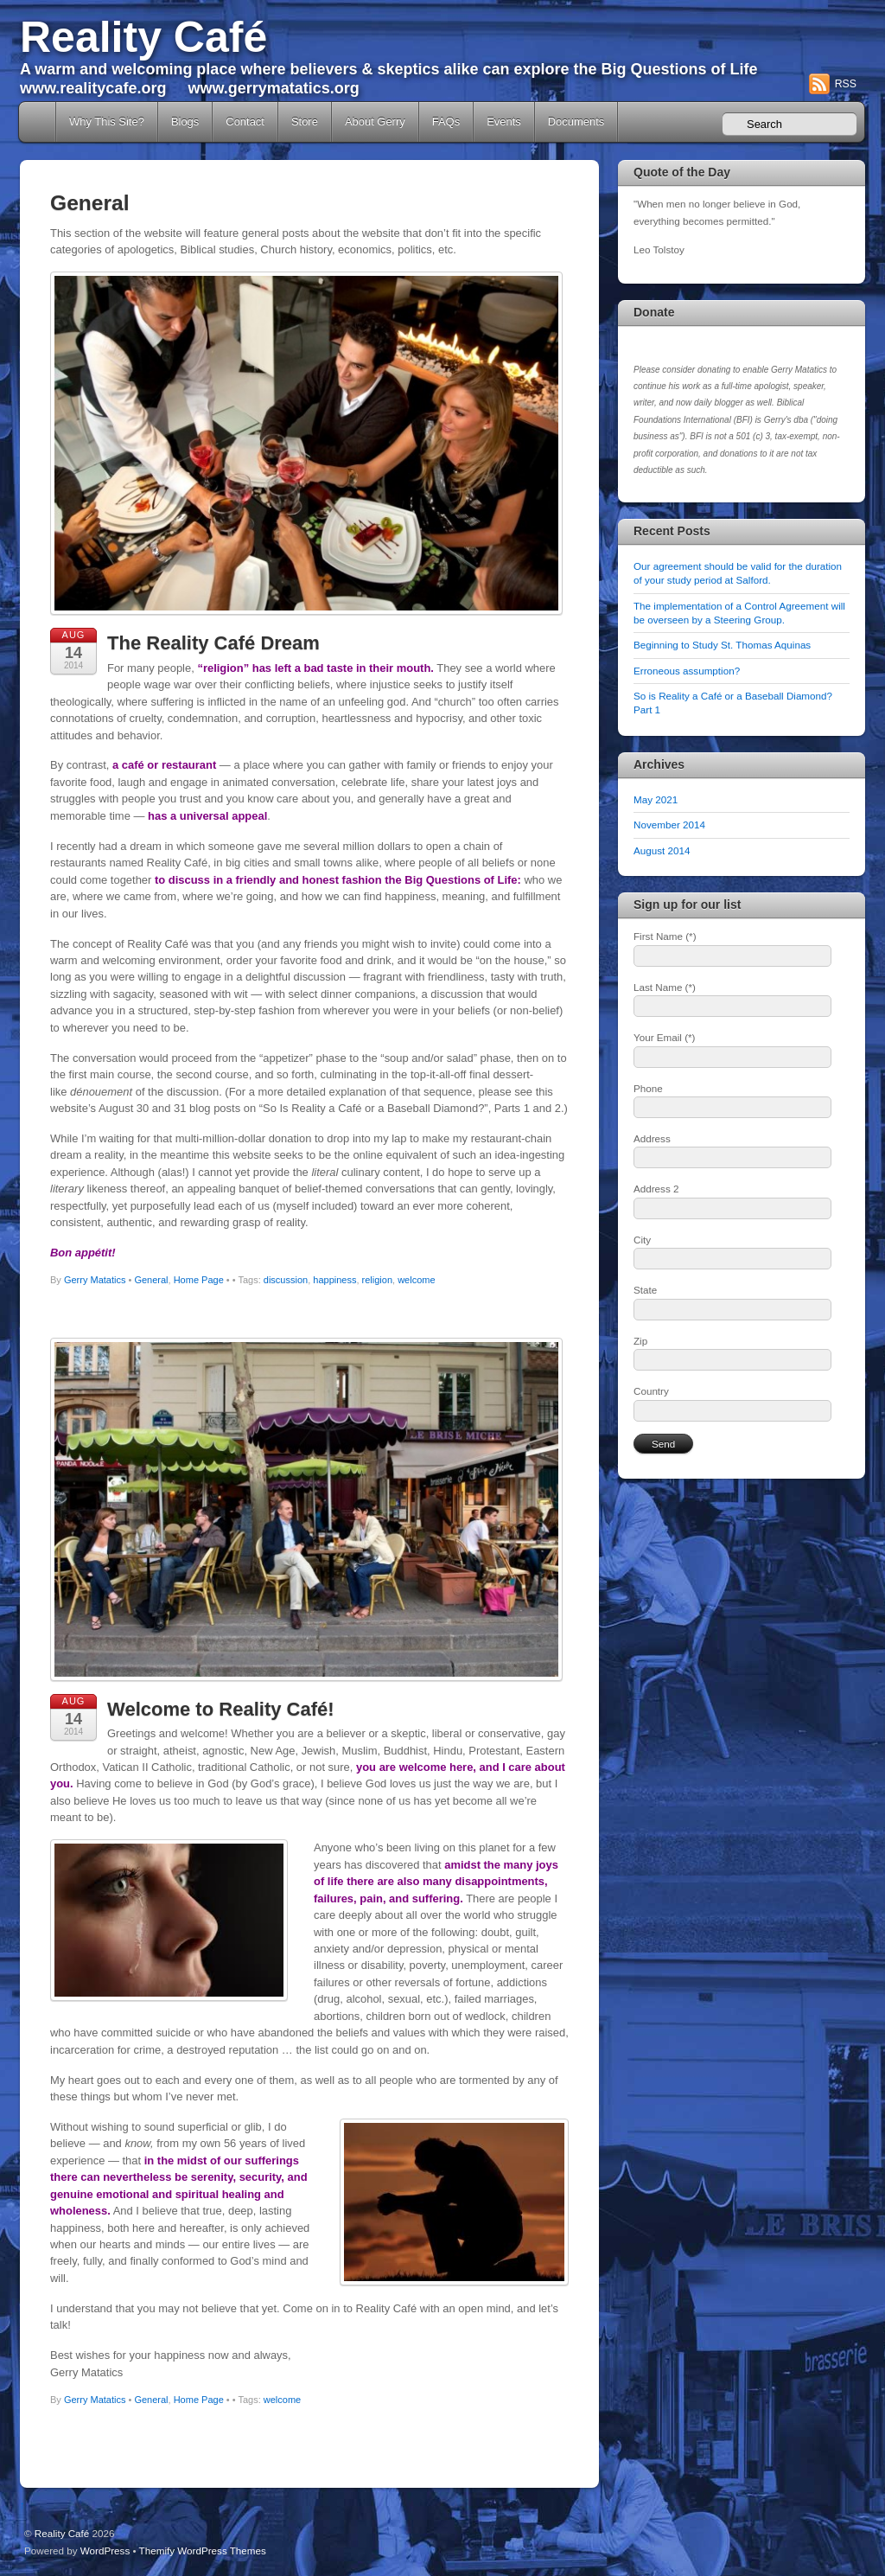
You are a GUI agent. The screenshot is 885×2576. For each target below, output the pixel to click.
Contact (245, 121)
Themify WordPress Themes (202, 2550)
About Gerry (375, 121)
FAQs (446, 121)
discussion (286, 1280)
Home (39, 122)
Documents (576, 121)
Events (504, 121)
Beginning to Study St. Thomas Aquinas (722, 644)
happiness (334, 1280)
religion (377, 1280)
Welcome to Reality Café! (220, 1709)
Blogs (185, 121)
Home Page (199, 1280)
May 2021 (656, 799)
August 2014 (662, 850)
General (151, 1280)
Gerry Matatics (95, 1280)
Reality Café (143, 37)
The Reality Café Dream (213, 643)
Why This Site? (106, 121)
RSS (845, 84)
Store (304, 121)
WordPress (105, 2550)
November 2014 (669, 824)
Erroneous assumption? (687, 670)
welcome (416, 1280)
